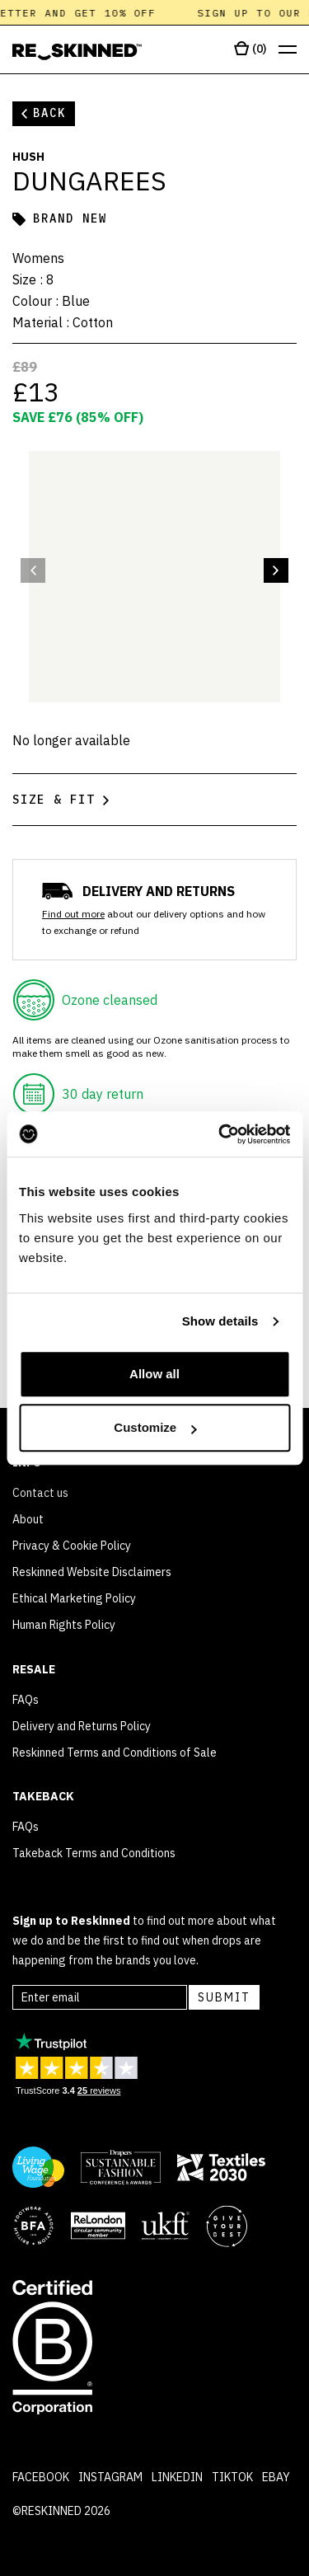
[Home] (77, 52)
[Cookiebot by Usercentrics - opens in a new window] (220, 1134)
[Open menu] (288, 49)
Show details (220, 1321)
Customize (155, 1427)
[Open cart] (250, 49)
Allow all (154, 1374)
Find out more (73, 914)
